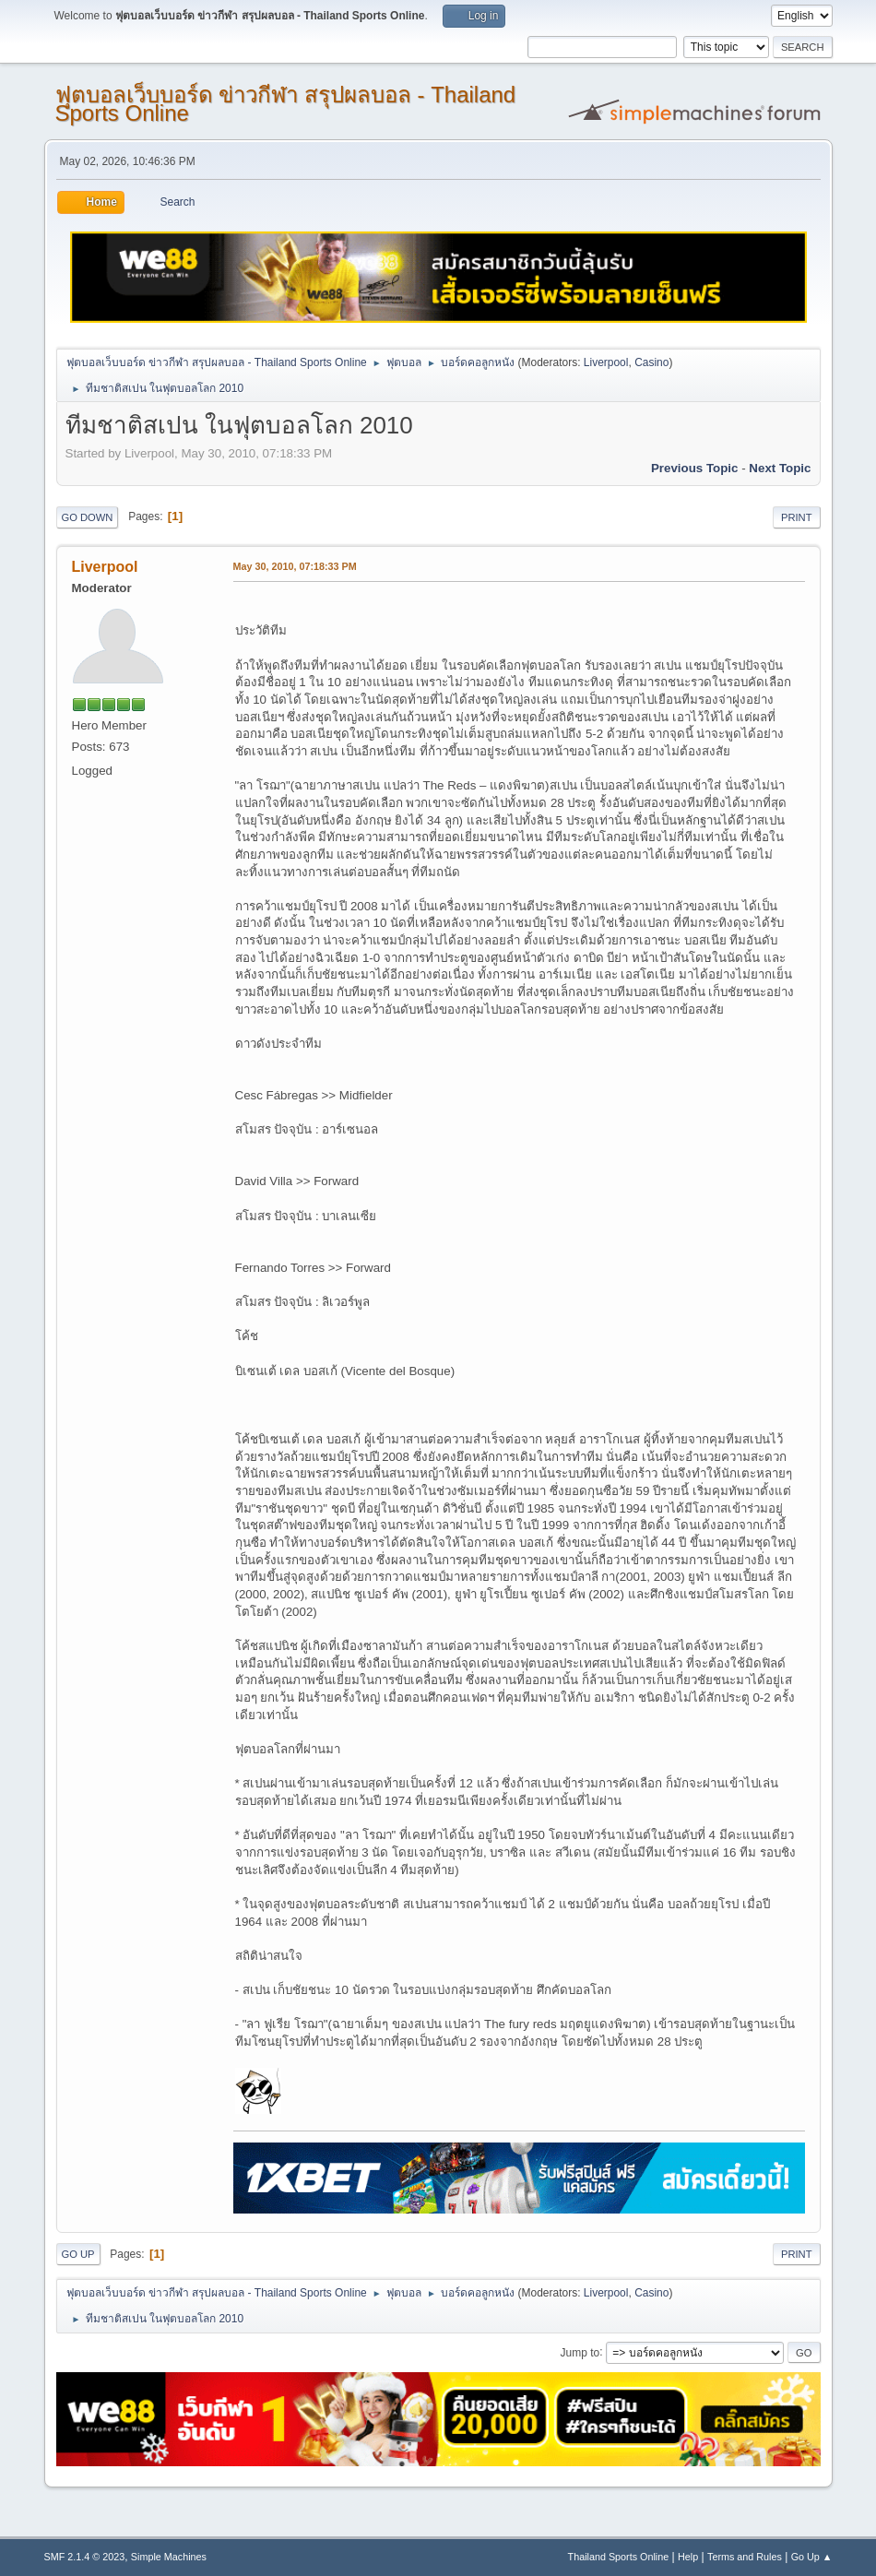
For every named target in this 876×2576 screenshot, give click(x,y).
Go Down (87, 517)
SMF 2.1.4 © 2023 (84, 2556)
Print (796, 517)
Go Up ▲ (812, 2556)
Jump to (580, 2351)
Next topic (780, 468)
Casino (651, 362)
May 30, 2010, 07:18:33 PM (295, 566)
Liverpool (606, 362)
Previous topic (695, 468)
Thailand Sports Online (618, 2556)
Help (688, 2556)
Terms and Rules (744, 2556)
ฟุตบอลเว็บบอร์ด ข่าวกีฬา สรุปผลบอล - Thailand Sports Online (285, 103)
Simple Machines (169, 2556)
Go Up (78, 2254)
